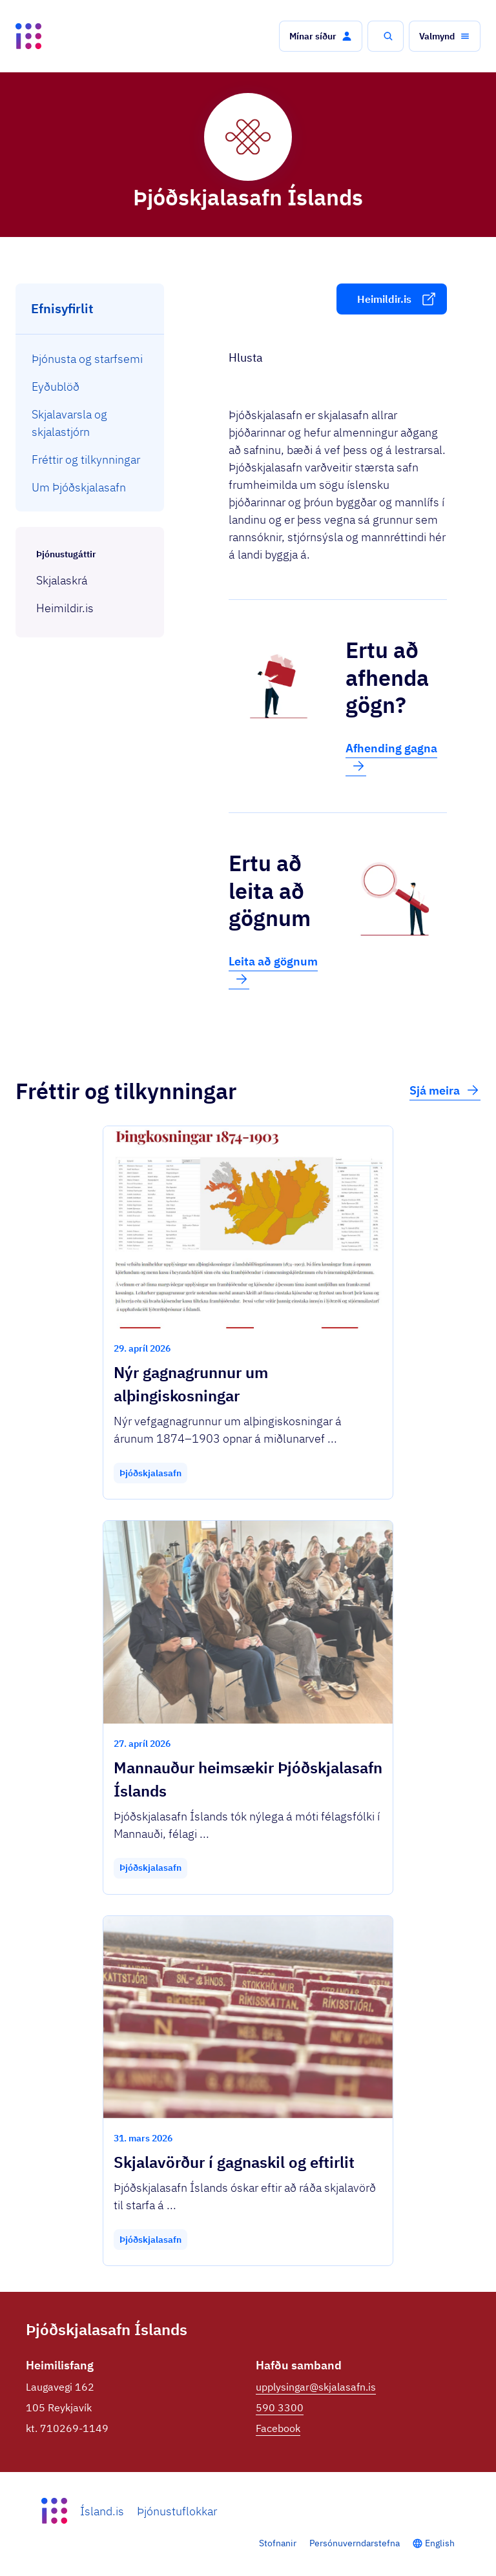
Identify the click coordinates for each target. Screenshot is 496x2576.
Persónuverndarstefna (354, 2543)
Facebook (278, 2428)
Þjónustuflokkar (177, 2511)
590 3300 (280, 2407)
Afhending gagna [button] (391, 757)
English (440, 2543)
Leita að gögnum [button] (273, 970)
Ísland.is (102, 2511)
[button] (320, 36)
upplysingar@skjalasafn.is (316, 2386)
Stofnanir (277, 2543)
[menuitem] (90, 359)
